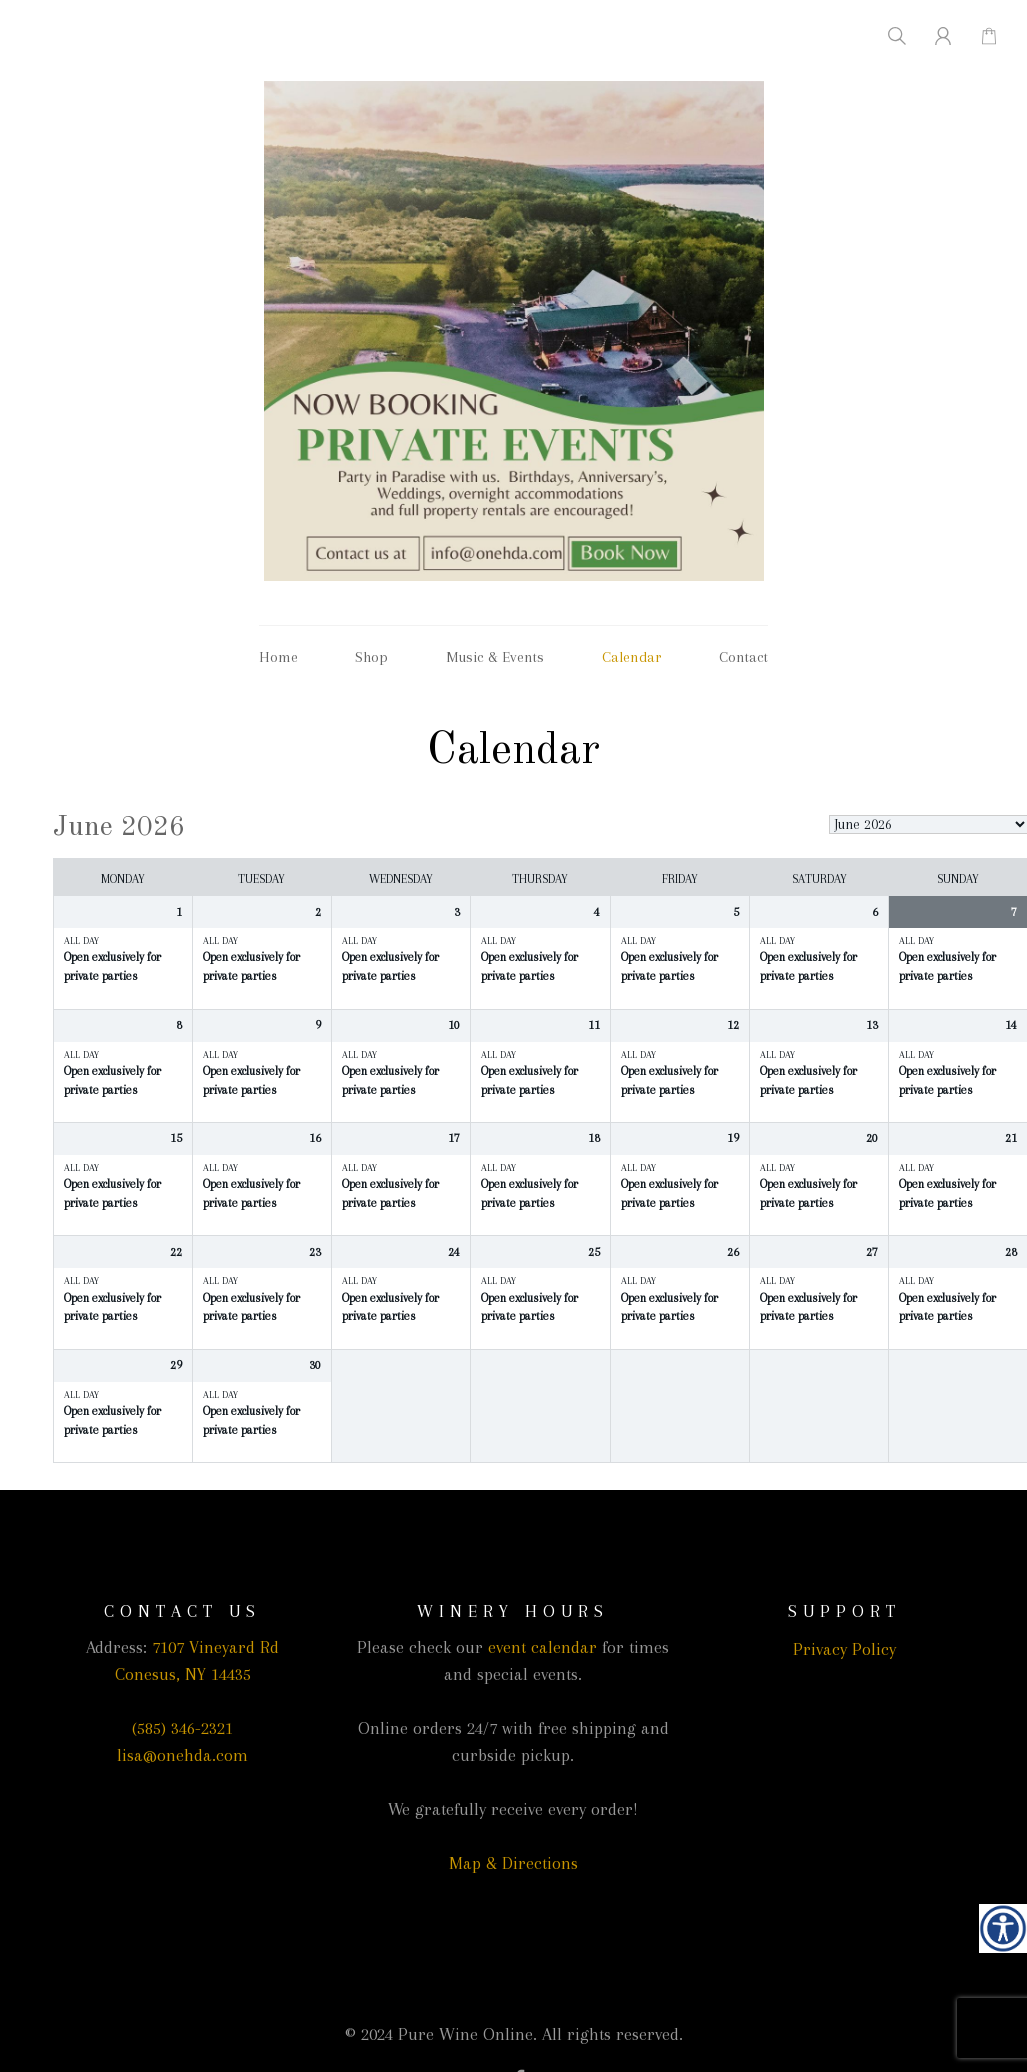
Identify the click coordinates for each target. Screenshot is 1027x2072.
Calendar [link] (632, 657)
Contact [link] (743, 657)
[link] (1003, 1928)
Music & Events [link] (495, 657)
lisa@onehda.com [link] (182, 1755)
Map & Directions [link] (513, 1863)
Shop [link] (371, 657)
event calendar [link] (542, 1647)
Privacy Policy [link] (844, 1649)
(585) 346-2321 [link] (182, 1728)
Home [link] (278, 657)
